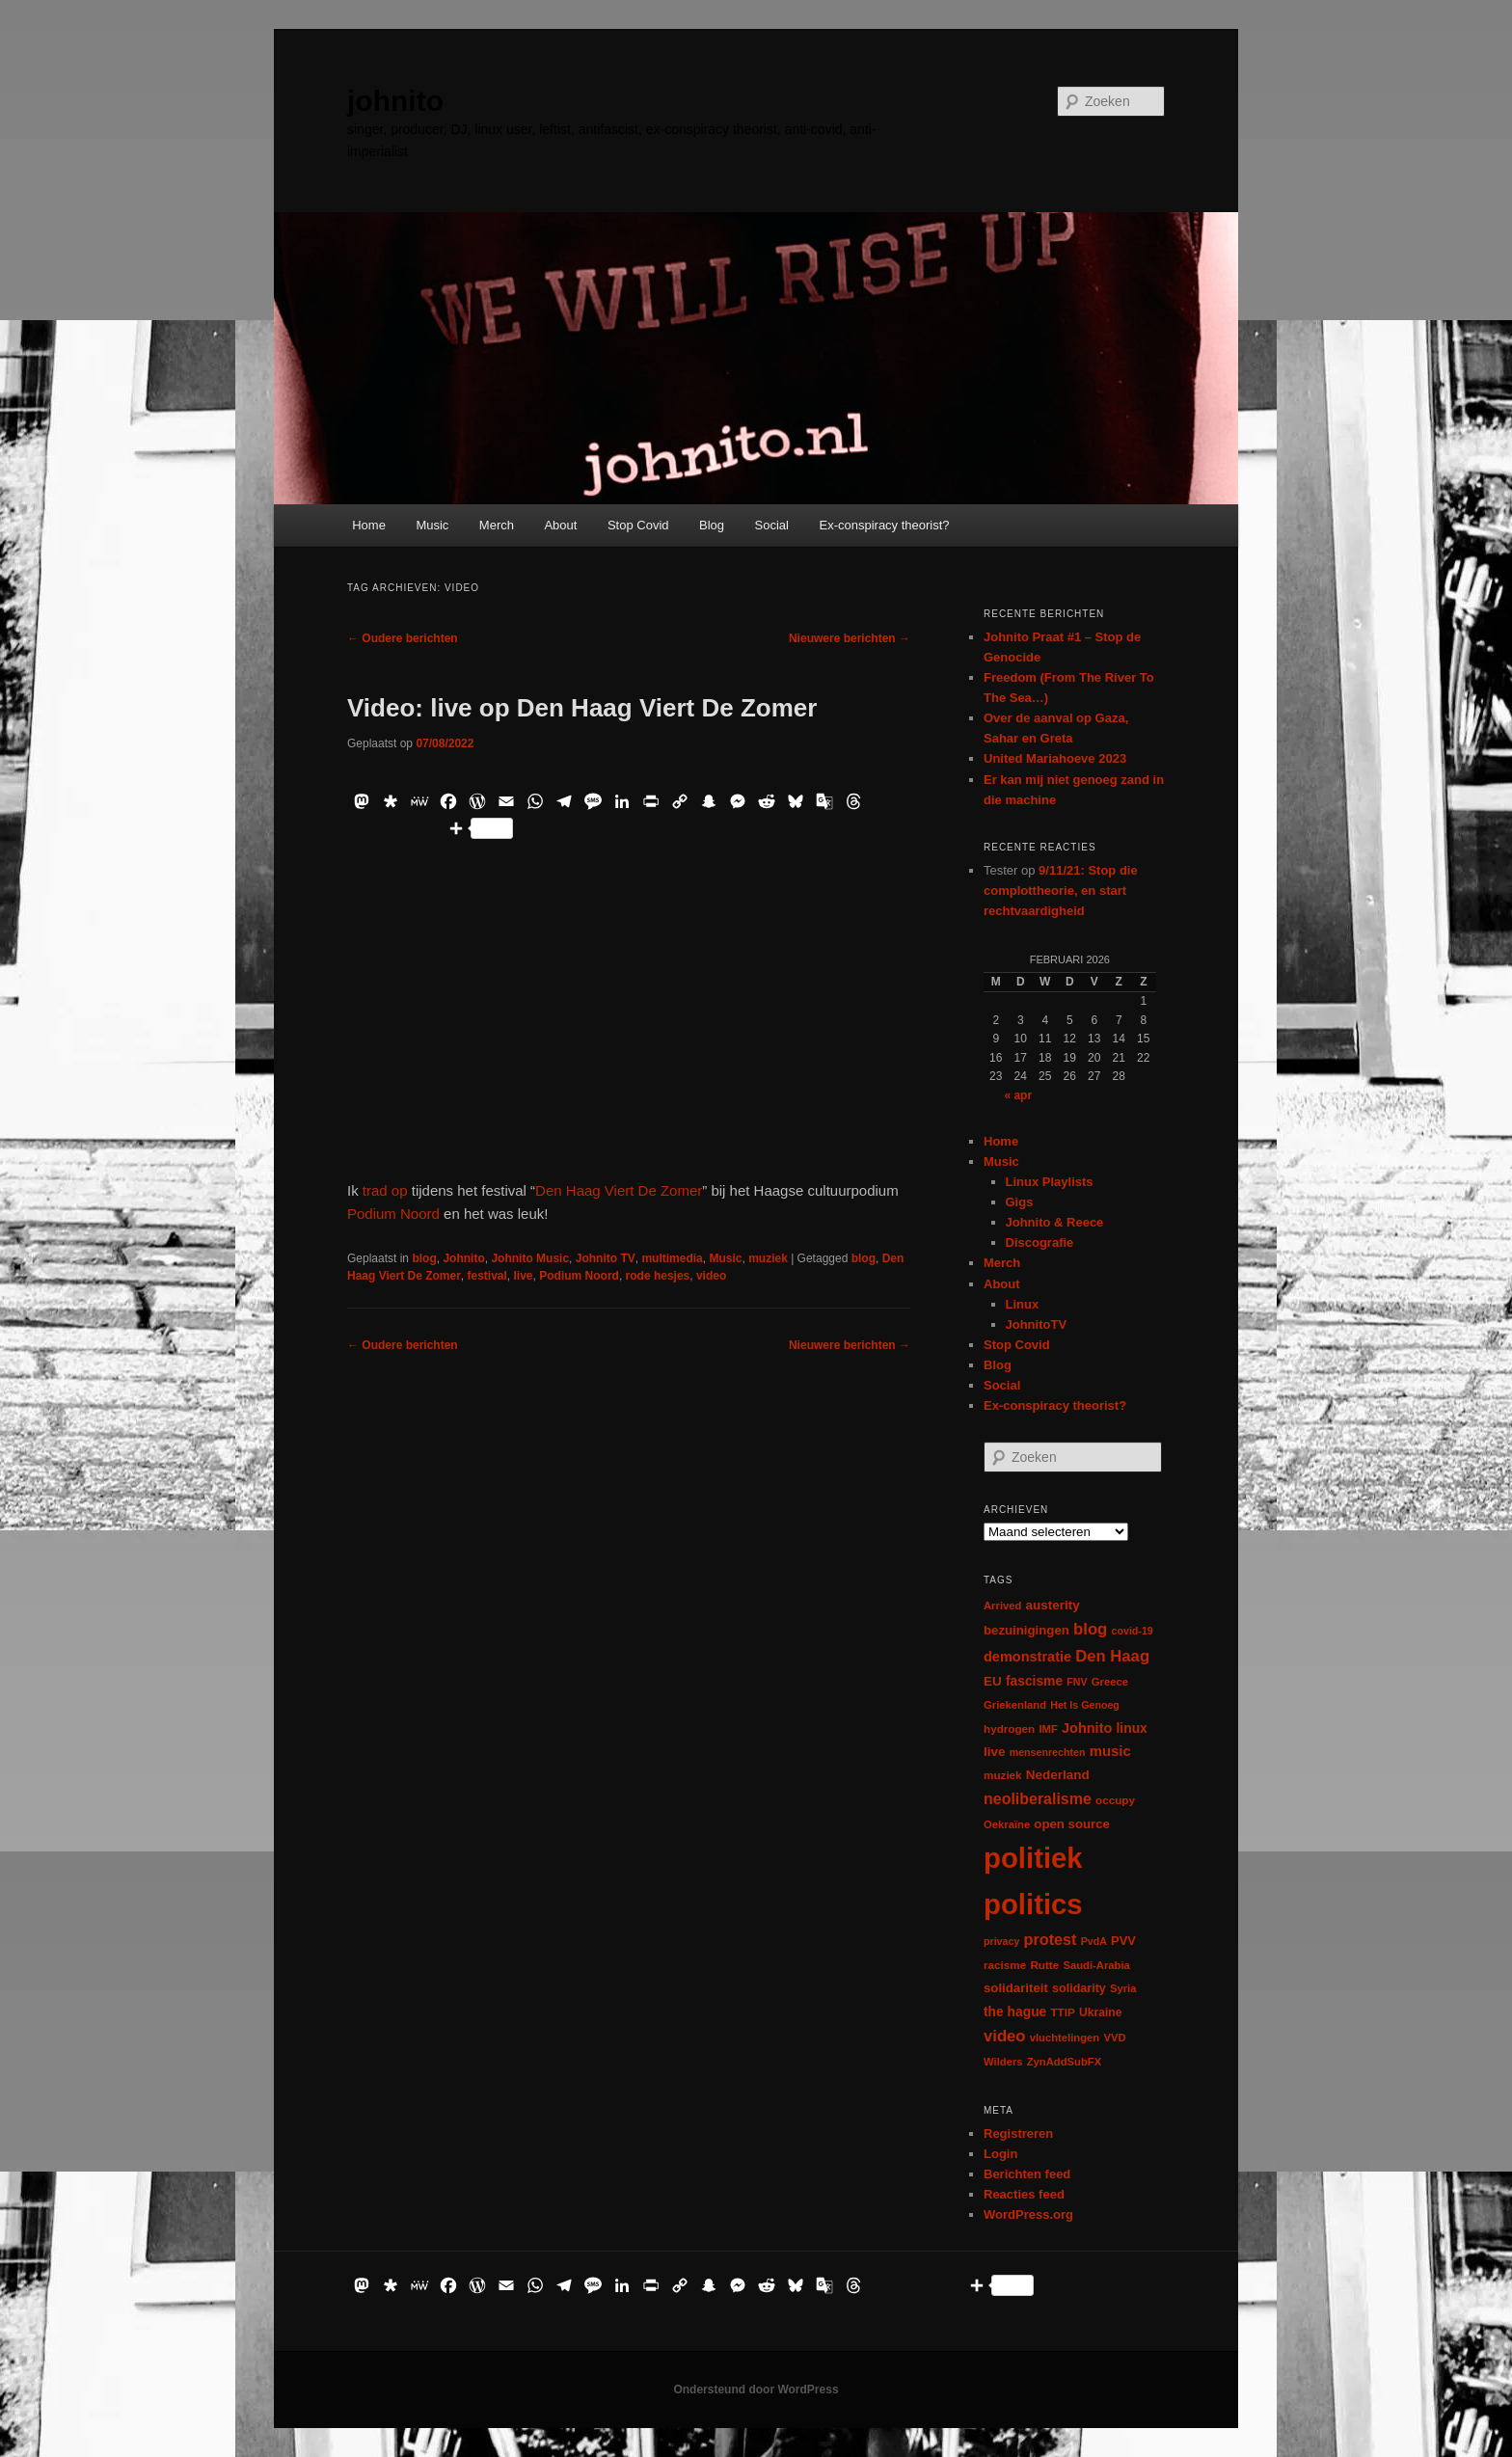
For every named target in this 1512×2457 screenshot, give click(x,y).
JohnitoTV (1036, 1324)
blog (424, 1258)
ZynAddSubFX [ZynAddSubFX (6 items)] (1064, 2061)
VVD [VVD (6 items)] (1114, 2037)
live (523, 1275)
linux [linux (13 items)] (1132, 1728)
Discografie (1040, 1242)
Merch (496, 525)
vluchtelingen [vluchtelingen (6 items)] (1065, 2037)
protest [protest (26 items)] (1050, 1939)
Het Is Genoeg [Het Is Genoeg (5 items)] (1085, 1705)
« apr (1018, 1095)
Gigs (1020, 1202)
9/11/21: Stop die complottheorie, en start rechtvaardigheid (1061, 890)
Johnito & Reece (1055, 1222)
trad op (385, 1190)
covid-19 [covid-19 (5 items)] (1132, 1630)
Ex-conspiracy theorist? (884, 525)
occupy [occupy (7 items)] (1115, 1800)
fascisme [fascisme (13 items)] (1034, 1680)
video (711, 1275)
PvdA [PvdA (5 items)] (1094, 1941)
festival (487, 1275)
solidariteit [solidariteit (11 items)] (1016, 1988)
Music (432, 525)
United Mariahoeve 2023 (1055, 758)
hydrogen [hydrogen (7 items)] (1009, 1728)
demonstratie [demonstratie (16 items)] (1027, 1656)
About (560, 525)
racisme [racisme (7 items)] (1005, 1964)
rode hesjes (658, 1275)
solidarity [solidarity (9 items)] (1079, 1988)
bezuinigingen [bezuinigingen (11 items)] (1026, 1630)
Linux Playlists (1050, 1181)
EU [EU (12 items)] (993, 1681)
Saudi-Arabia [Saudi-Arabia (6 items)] (1096, 1965)
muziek (768, 1258)
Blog (711, 525)
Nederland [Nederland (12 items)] (1058, 1775)
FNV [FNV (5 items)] (1076, 1682)
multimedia (671, 1258)
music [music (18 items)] (1110, 1750)
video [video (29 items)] (1005, 2036)
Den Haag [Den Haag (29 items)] (1112, 1656)
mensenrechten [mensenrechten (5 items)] (1048, 1752)
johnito (395, 101)
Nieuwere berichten (849, 638)
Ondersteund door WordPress (755, 2389)
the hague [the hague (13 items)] (1015, 2011)
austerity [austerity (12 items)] (1053, 1605)
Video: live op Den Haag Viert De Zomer (582, 707)
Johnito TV (605, 1258)
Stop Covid (638, 525)
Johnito (463, 1258)
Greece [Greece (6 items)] (1110, 1682)
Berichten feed (1027, 2174)
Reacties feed (1024, 2194)
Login (1000, 2153)
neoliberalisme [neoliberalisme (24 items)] (1038, 1799)
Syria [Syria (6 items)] (1123, 1988)
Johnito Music (530, 1258)
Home (369, 525)
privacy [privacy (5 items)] (1001, 1941)
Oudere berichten (402, 638)
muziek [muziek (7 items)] (1003, 1774)
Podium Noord (393, 1213)
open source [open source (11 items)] (1072, 1824)
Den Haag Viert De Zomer (618, 1190)
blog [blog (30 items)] (1090, 1629)
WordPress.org (1028, 2214)
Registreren (1018, 2133)
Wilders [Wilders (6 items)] (1003, 2061)
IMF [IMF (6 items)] (1048, 1729)
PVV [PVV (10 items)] (1123, 1940)
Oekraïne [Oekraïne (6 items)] (1007, 1824)
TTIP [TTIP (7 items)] (1062, 2012)
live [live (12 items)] (995, 1751)
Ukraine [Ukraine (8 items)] (1100, 2012)
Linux (1023, 1304)
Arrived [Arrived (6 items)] (1002, 1605)
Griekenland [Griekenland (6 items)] (1015, 1705)
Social (772, 525)
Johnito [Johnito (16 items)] (1087, 1728)
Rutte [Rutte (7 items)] (1044, 1964)
